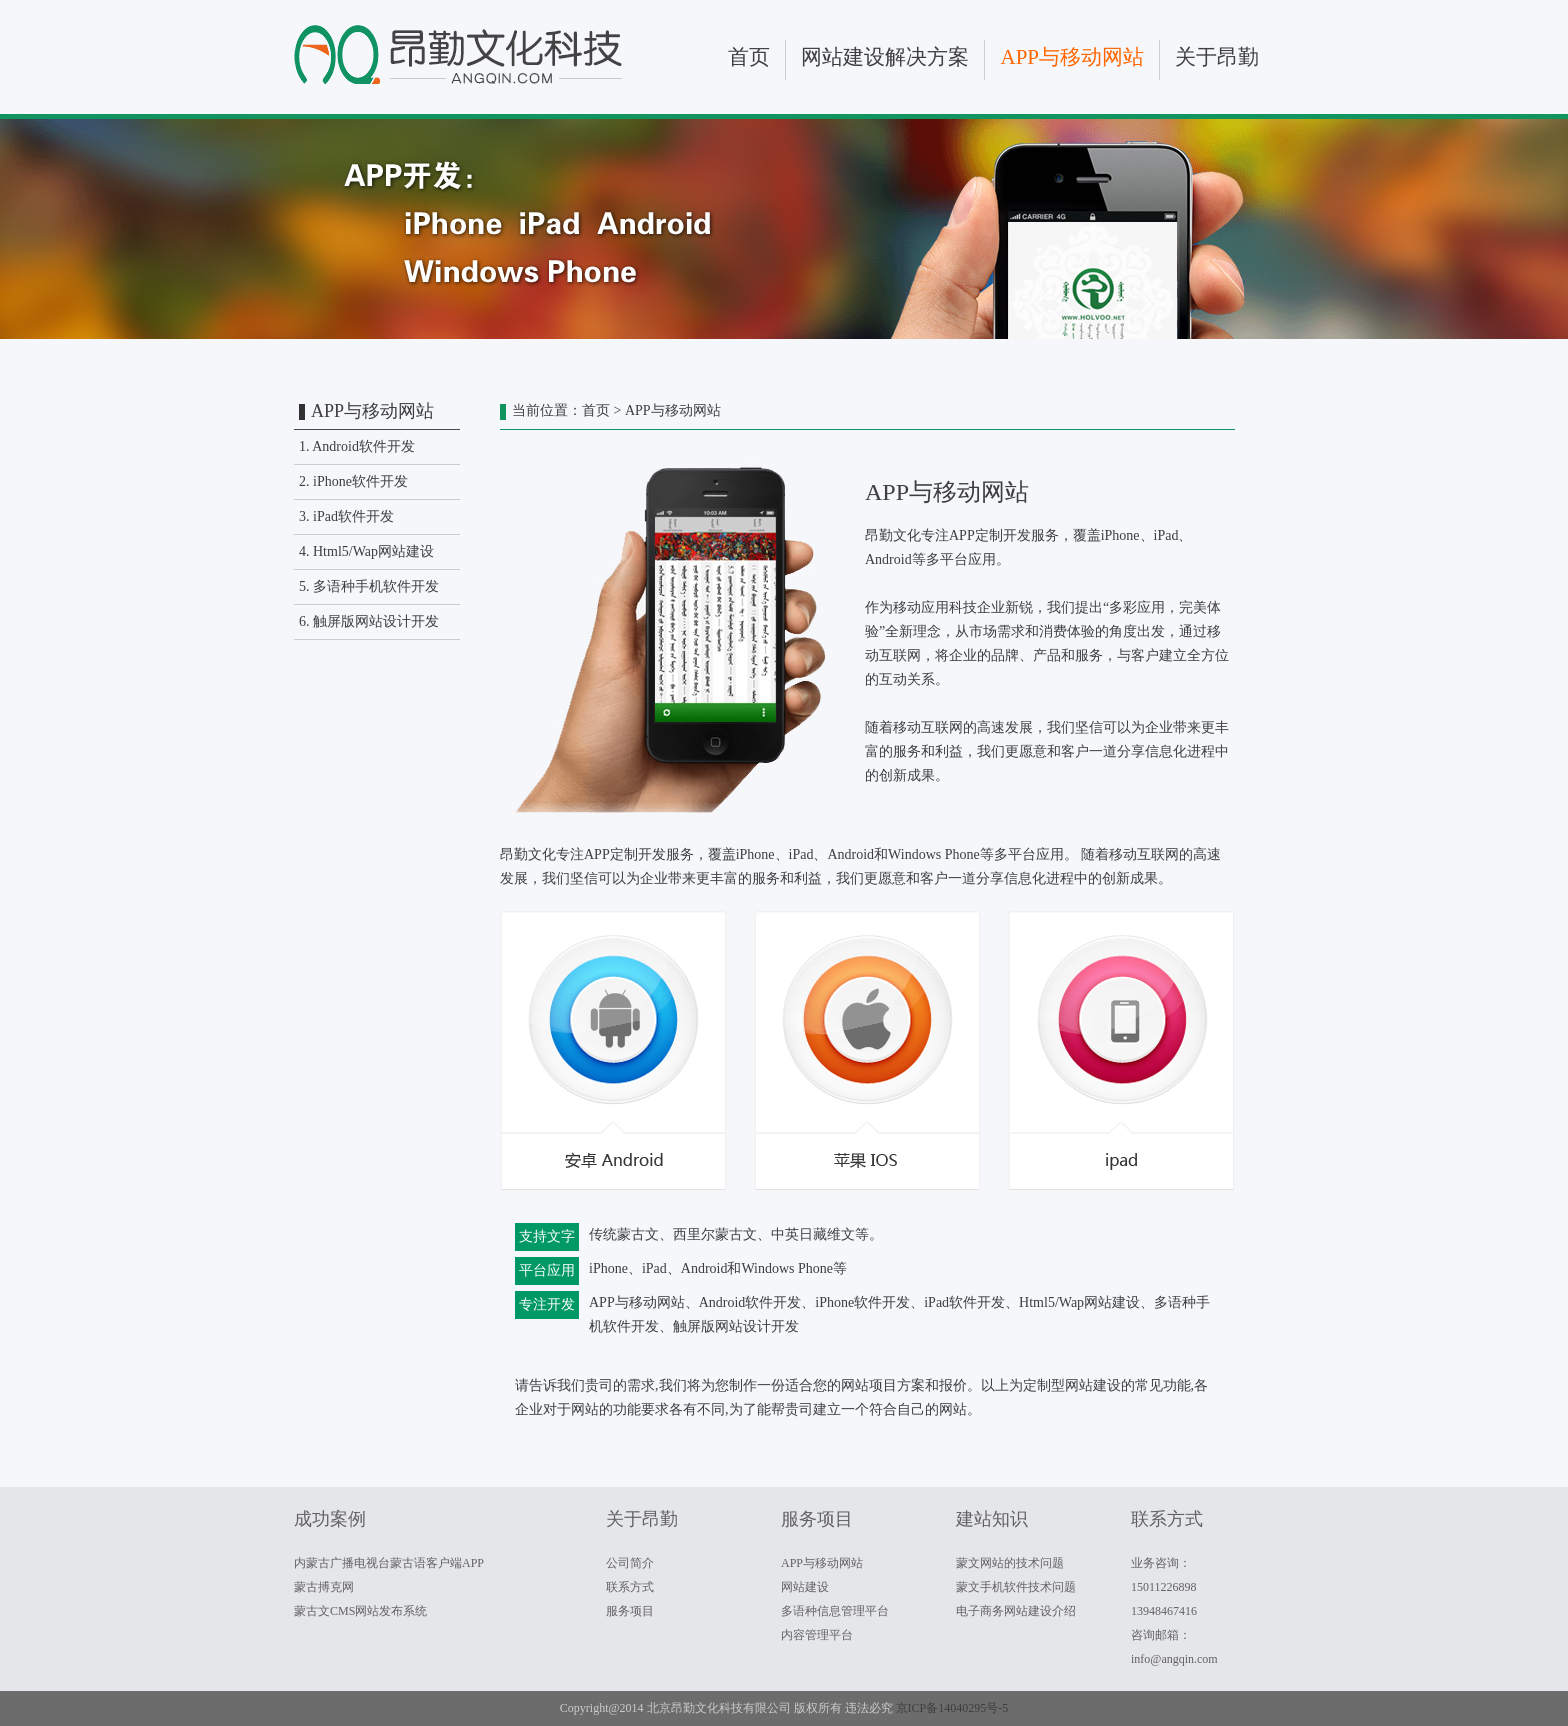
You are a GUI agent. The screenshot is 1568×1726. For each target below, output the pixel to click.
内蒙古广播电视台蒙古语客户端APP (389, 1563)
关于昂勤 (1217, 57)
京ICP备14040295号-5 (952, 1708)
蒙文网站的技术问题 (1010, 1563)
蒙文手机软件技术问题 (1016, 1587)
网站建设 (805, 1587)
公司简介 (630, 1563)
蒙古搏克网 (324, 1587)
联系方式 (630, 1587)
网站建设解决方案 (885, 57)
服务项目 (630, 1611)
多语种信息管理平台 (835, 1611)
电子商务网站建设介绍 (1016, 1611)
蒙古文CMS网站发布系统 (360, 1611)
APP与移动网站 (1072, 57)
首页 (749, 57)
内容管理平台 (817, 1635)
